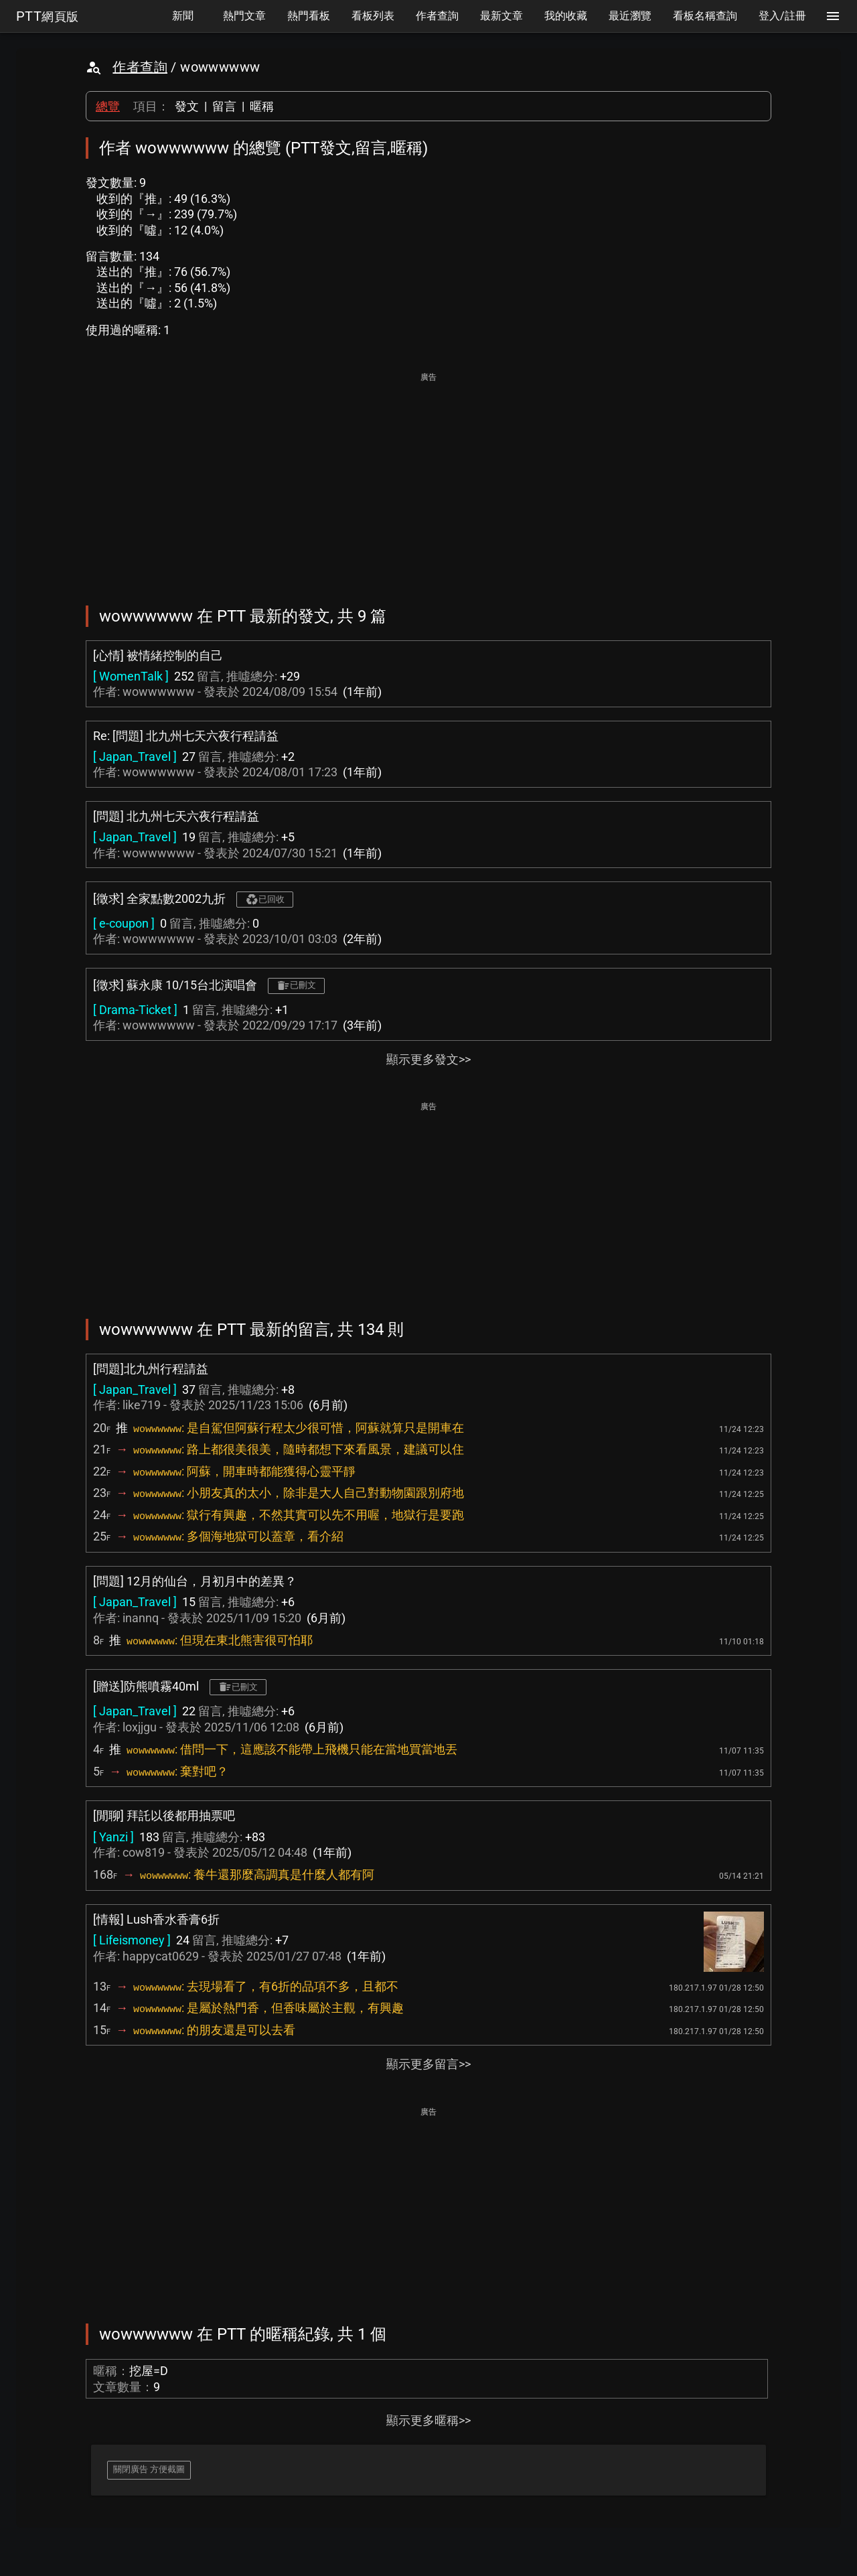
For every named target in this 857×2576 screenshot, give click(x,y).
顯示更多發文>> (428, 1059)
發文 (187, 106)
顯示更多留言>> (428, 2064)
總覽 (108, 106)
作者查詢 (139, 67)
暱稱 (262, 106)
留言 (224, 106)
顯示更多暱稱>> (428, 2420)
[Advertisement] (428, 479)
